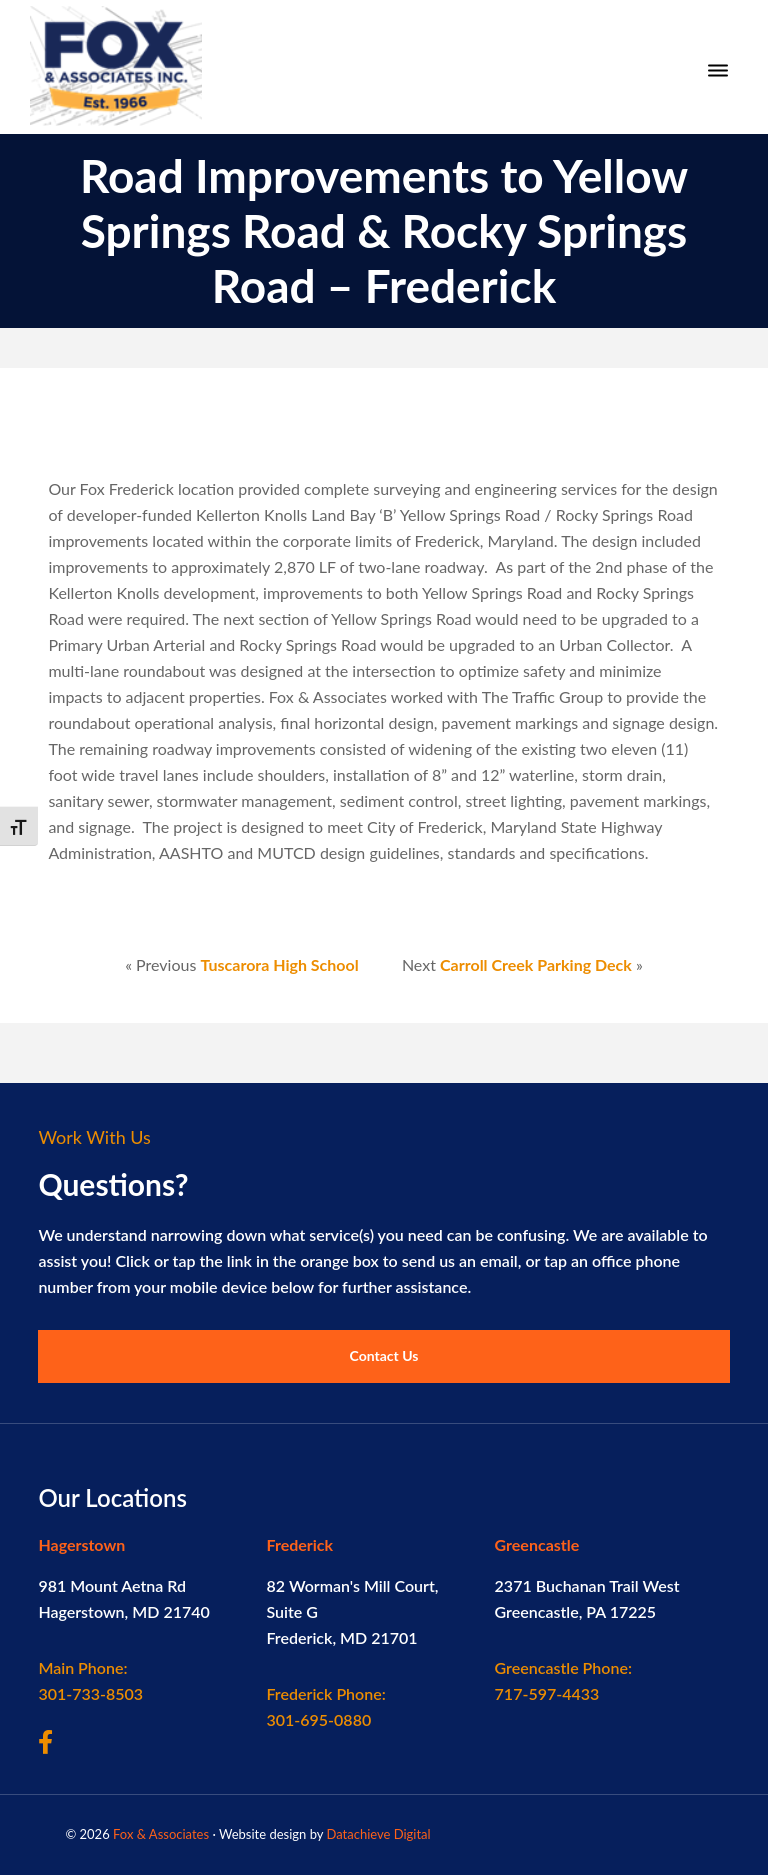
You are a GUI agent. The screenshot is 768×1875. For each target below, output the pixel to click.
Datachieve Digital (378, 1834)
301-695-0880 (325, 1706)
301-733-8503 (90, 1680)
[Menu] (718, 71)
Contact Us (384, 1355)
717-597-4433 (563, 1680)
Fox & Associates (161, 1834)
